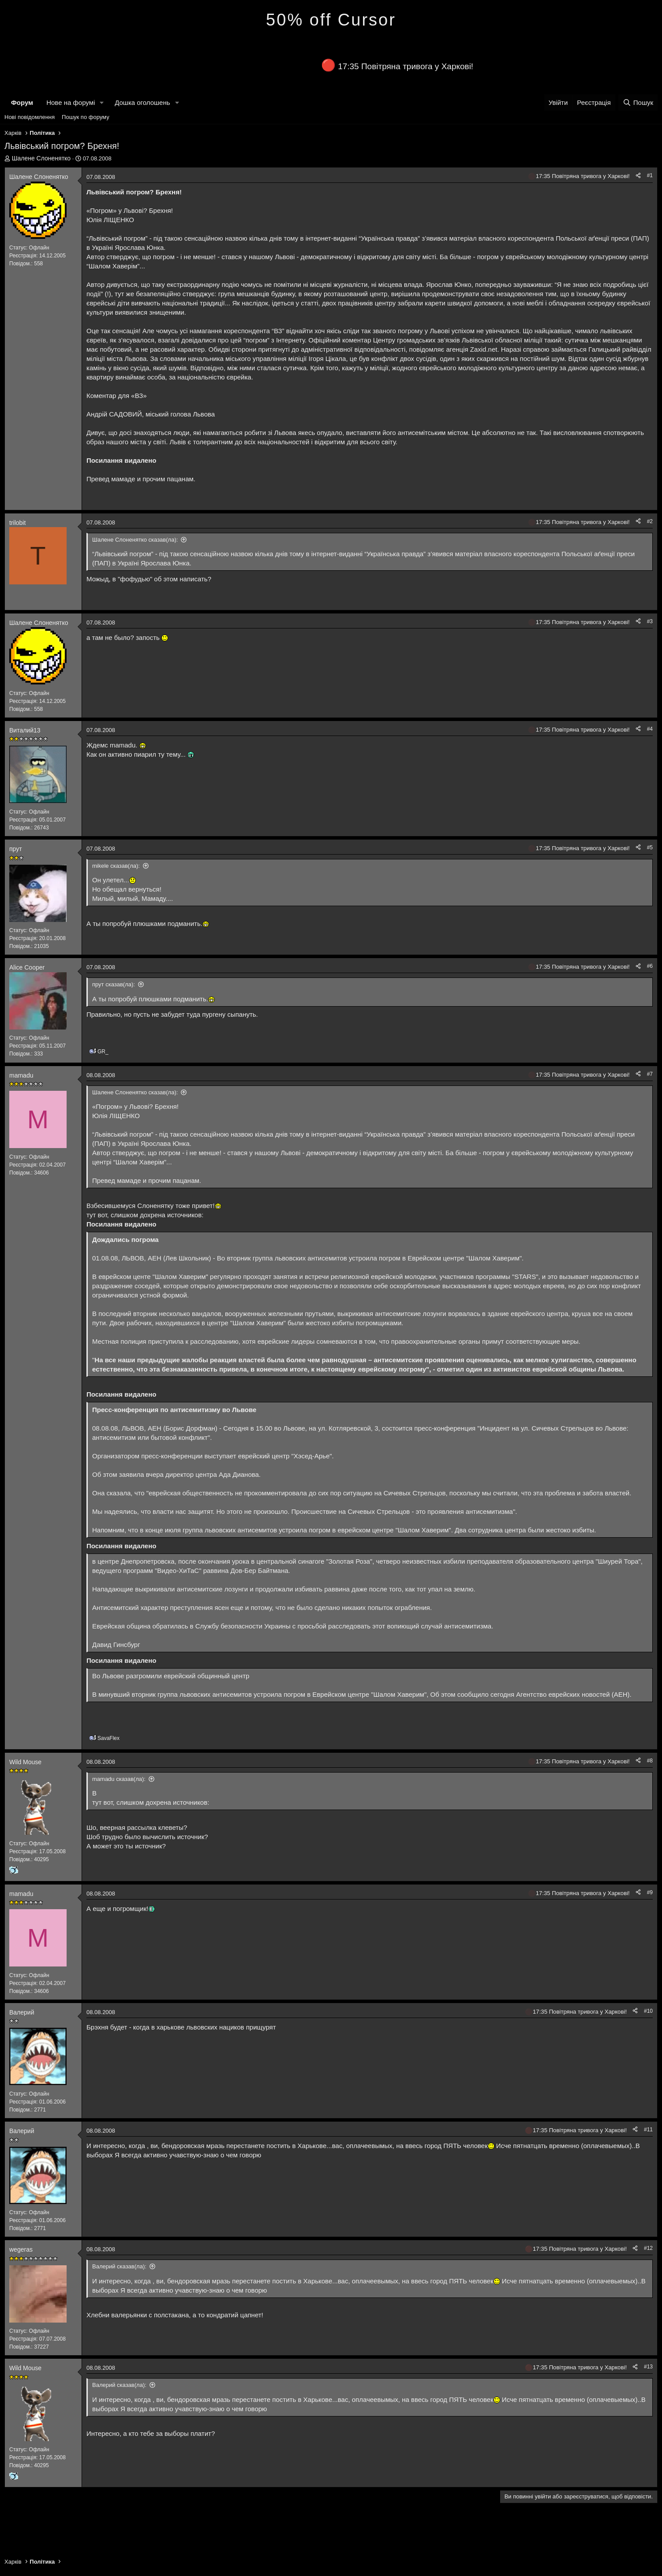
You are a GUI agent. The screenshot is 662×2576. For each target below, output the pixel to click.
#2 (650, 521)
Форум (22, 102)
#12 (648, 2248)
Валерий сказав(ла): (119, 2266)
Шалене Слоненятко (41, 158)
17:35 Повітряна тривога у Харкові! (405, 66)
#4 (650, 729)
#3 (650, 621)
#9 (650, 1892)
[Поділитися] (638, 176)
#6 (650, 966)
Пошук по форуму (85, 117)
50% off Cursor (331, 20)
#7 (650, 1074)
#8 (650, 1761)
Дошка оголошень (142, 102)
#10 (648, 2011)
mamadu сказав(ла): (119, 1779)
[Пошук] (638, 102)
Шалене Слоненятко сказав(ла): (135, 539)
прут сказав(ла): (113, 984)
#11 (648, 2129)
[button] (102, 102)
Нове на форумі (70, 102)
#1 (650, 175)
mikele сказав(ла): (116, 865)
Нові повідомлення (29, 117)
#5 (650, 847)
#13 (648, 2367)
